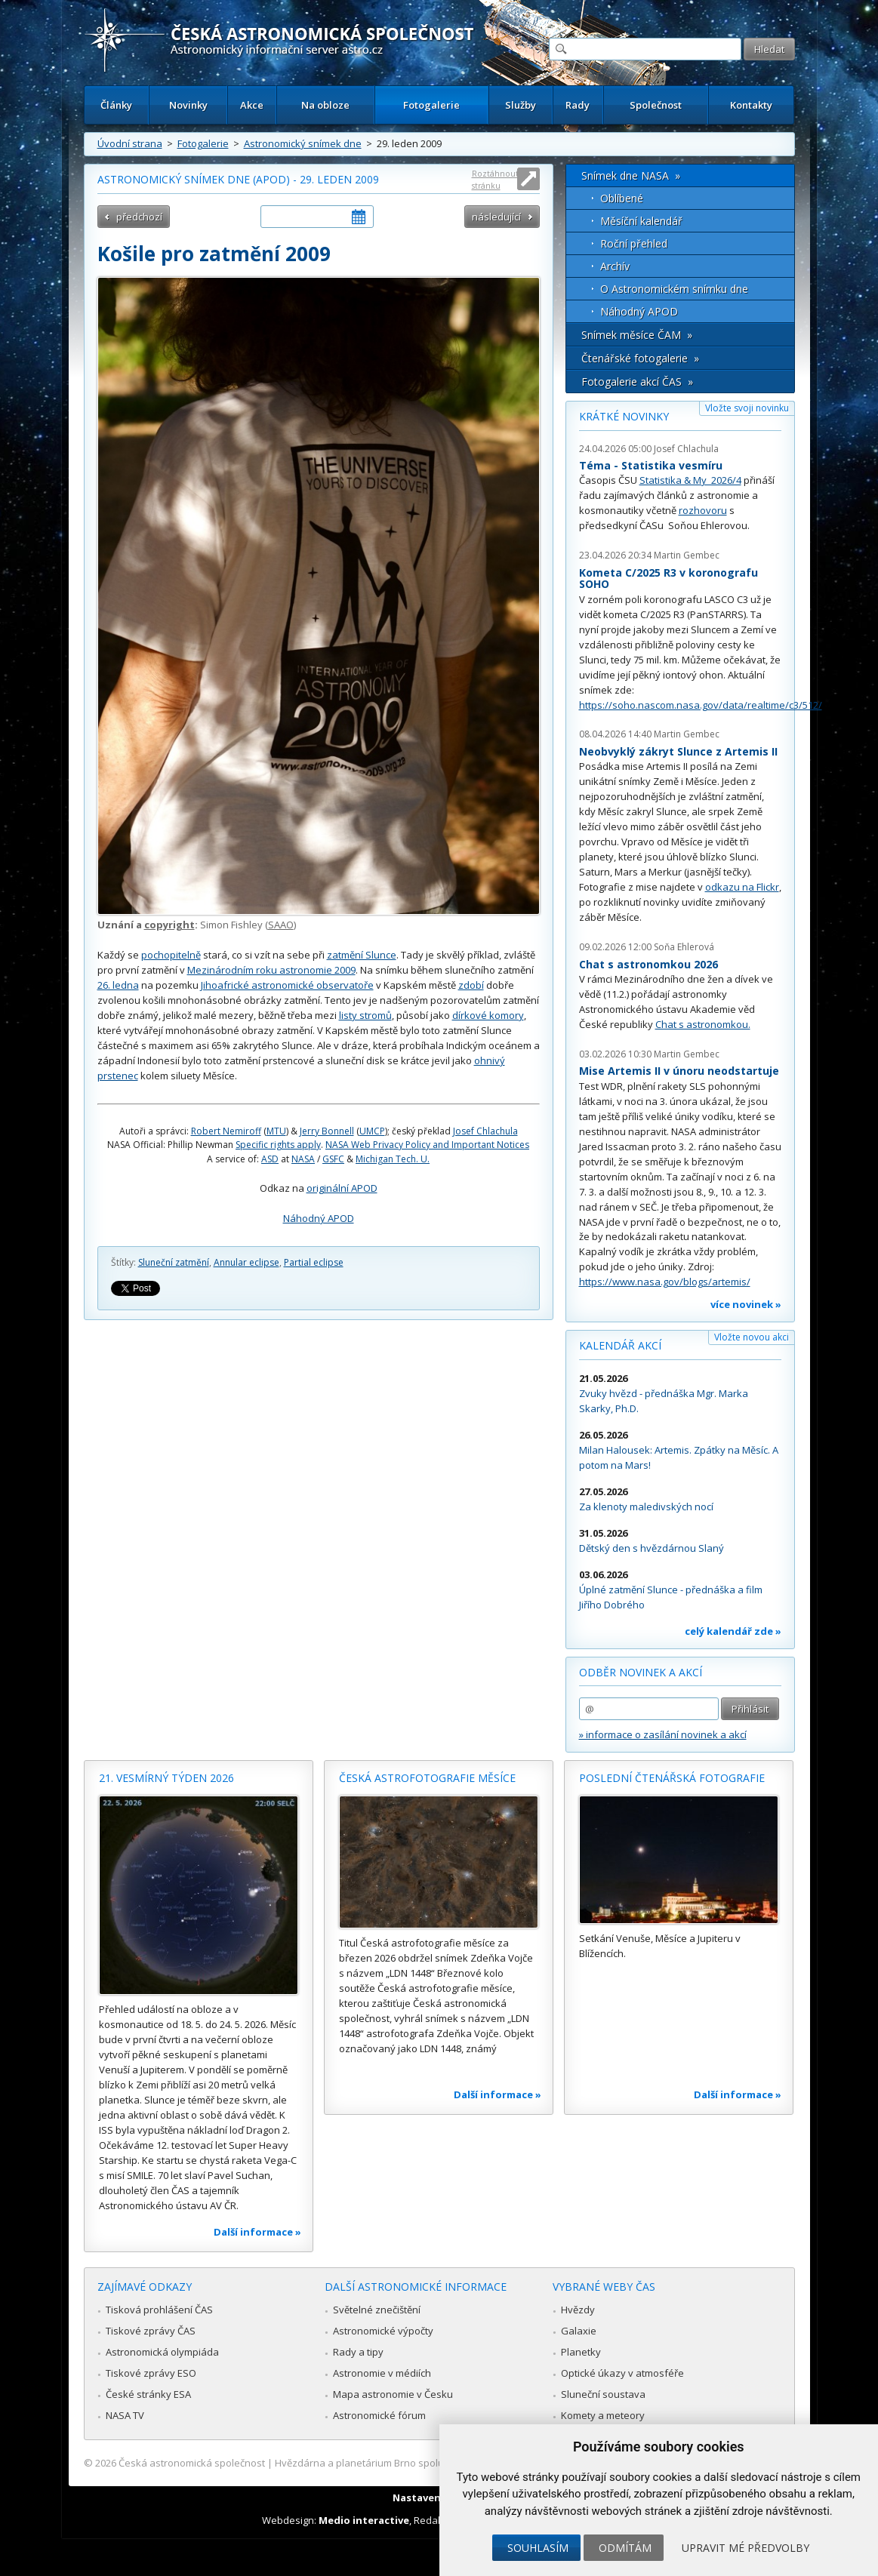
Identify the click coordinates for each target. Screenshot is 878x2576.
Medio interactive (364, 2520)
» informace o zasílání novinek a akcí (663, 1734)
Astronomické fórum (379, 2415)
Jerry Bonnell (327, 1131)
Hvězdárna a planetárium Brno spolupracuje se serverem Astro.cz (426, 2463)
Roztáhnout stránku (495, 179)
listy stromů (365, 1015)
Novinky (188, 105)
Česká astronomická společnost (192, 2463)
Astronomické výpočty (383, 2330)
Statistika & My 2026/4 (690, 480)
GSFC (333, 1159)
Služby (520, 105)
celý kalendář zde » (733, 1631)
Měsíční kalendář (641, 221)
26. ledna (118, 985)
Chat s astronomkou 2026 (648, 964)
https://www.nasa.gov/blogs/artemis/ (664, 1281)
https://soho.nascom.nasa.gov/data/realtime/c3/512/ (700, 705)
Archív (615, 266)
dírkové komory (488, 1015)
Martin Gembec (686, 555)
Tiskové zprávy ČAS (151, 2330)
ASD (270, 1159)
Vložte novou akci (751, 1337)
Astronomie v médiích (382, 2373)
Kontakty (751, 105)
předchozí (139, 216)
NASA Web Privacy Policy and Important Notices (427, 1144)
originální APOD (342, 1188)
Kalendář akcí (620, 1345)
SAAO (281, 924)
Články (116, 105)
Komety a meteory (603, 2415)
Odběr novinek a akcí (640, 1672)
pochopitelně (171, 955)
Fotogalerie (431, 105)
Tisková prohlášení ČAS (159, 2309)
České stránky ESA (148, 2394)
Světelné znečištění (377, 2309)
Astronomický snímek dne (303, 143)
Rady (577, 105)
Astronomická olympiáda (162, 2352)
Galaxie (578, 2330)
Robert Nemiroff (226, 1131)
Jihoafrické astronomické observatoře (287, 985)
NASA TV (125, 2415)
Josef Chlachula (485, 1131)
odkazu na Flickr (742, 887)
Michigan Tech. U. (393, 1159)
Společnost (656, 105)
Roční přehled (633, 243)
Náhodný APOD (318, 1218)
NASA (303, 1159)
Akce (251, 105)
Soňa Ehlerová (684, 946)
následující (496, 216)
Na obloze (325, 105)
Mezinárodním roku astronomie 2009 (271, 970)
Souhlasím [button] (537, 2548)
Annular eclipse (246, 1262)
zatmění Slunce (361, 955)
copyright (169, 924)
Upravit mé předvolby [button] (745, 2548)
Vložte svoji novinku (747, 408)
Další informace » (257, 2232)
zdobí (471, 985)
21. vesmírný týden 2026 (166, 1778)
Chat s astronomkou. (702, 1024)
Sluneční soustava (603, 2394)
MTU (276, 1131)
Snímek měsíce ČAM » (636, 335)
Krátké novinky (624, 416)
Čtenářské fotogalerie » (640, 358)
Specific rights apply (278, 1144)
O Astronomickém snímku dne (674, 289)
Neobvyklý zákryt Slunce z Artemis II (678, 751)
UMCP (372, 1131)
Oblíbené (621, 198)
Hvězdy (578, 2309)
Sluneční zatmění (173, 1262)
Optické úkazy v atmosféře (622, 2373)
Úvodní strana (129, 143)
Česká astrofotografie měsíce (427, 1778)
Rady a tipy (358, 2352)
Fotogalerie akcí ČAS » (637, 381)
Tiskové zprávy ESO (151, 2373)
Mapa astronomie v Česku (393, 2394)
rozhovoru (703, 510)
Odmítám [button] (625, 2548)
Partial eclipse (313, 1262)
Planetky (581, 2352)
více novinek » (745, 1304)
